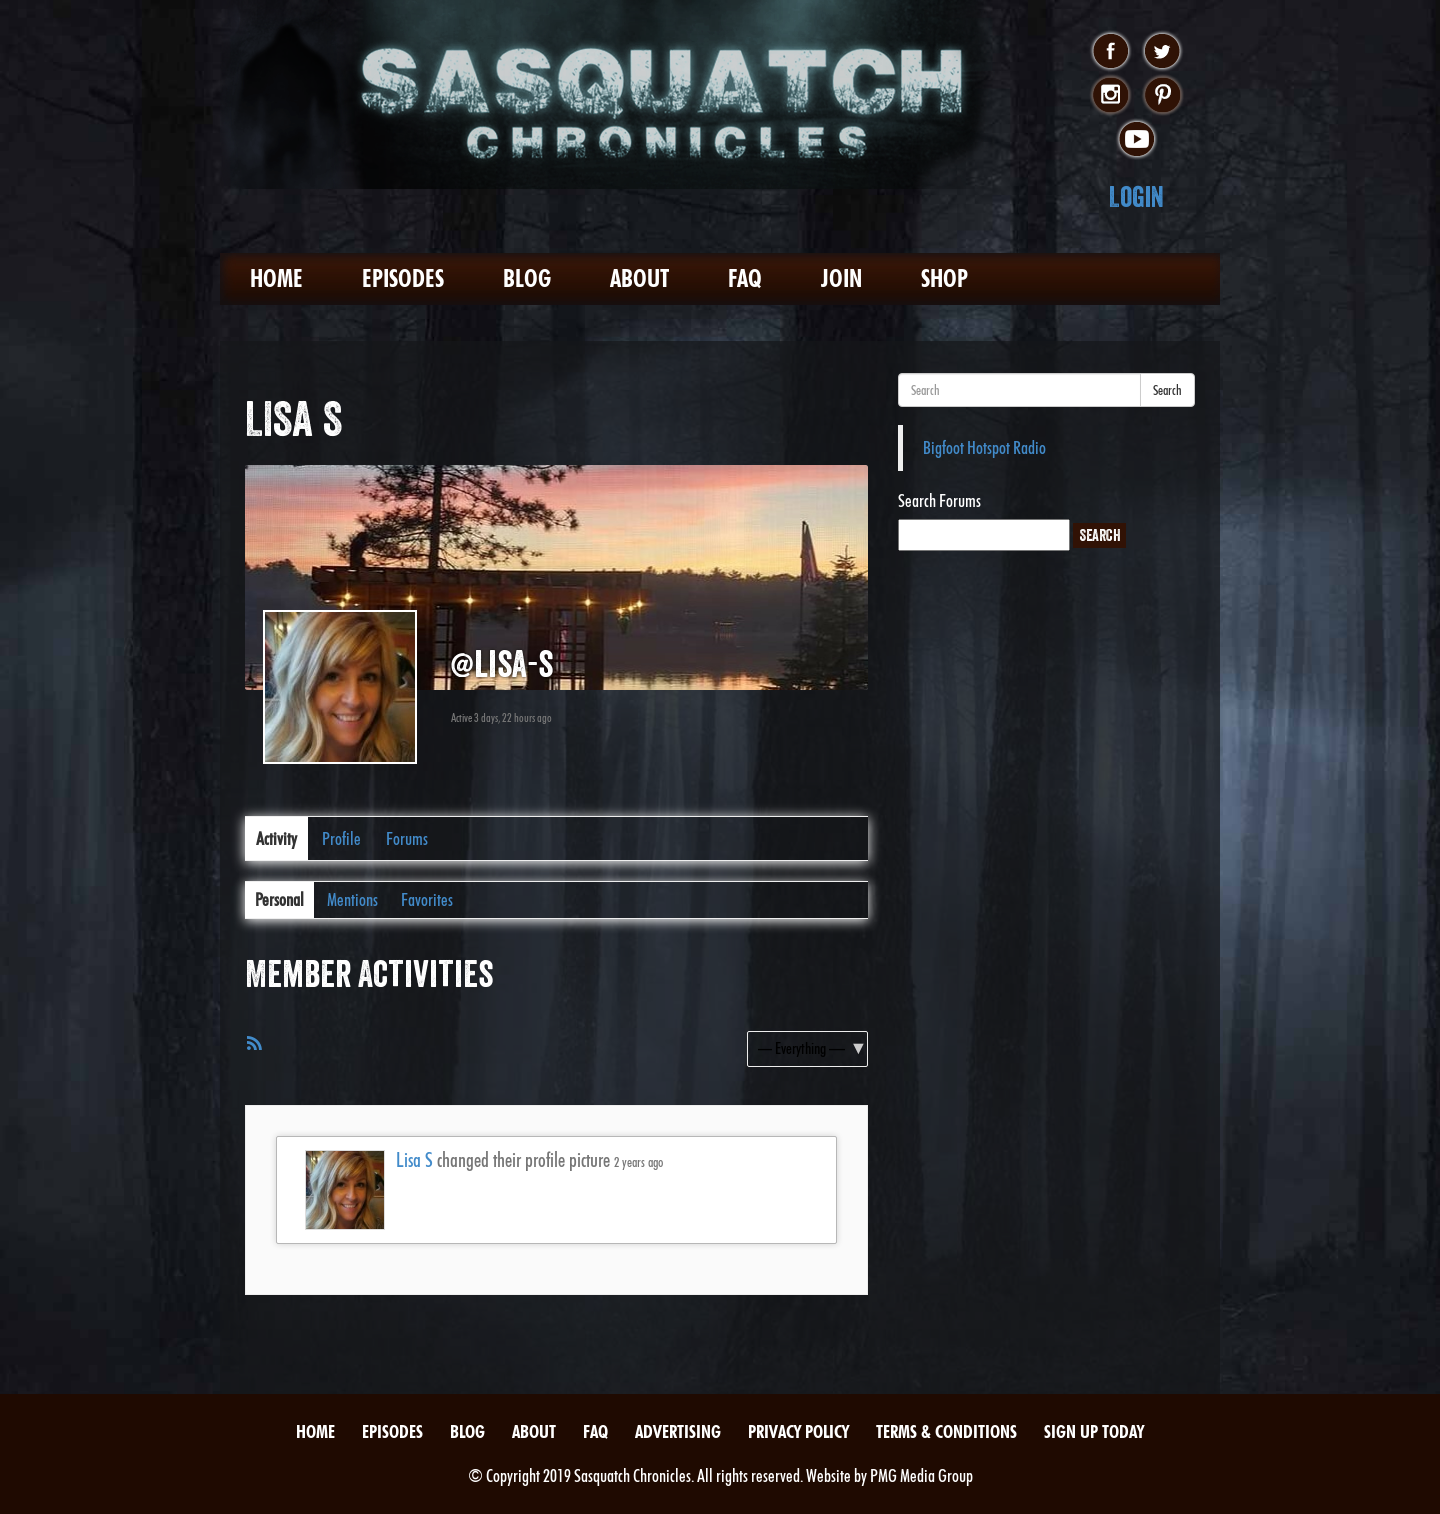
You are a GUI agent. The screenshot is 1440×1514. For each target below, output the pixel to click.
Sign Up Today (1094, 1431)
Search (1167, 390)
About (639, 278)
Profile (341, 838)
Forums (407, 838)
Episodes (403, 278)
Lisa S (414, 1160)
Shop (944, 278)
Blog (527, 278)
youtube (1136, 140)
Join (841, 278)
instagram (1110, 96)
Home (276, 278)
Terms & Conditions (946, 1431)
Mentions (352, 899)
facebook (1110, 52)
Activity (276, 838)
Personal (279, 899)
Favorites (427, 899)
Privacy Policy (798, 1431)
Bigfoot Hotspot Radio (984, 447)
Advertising (678, 1431)
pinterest (1162, 96)
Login (1136, 196)
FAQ (745, 278)
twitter (1162, 52)
